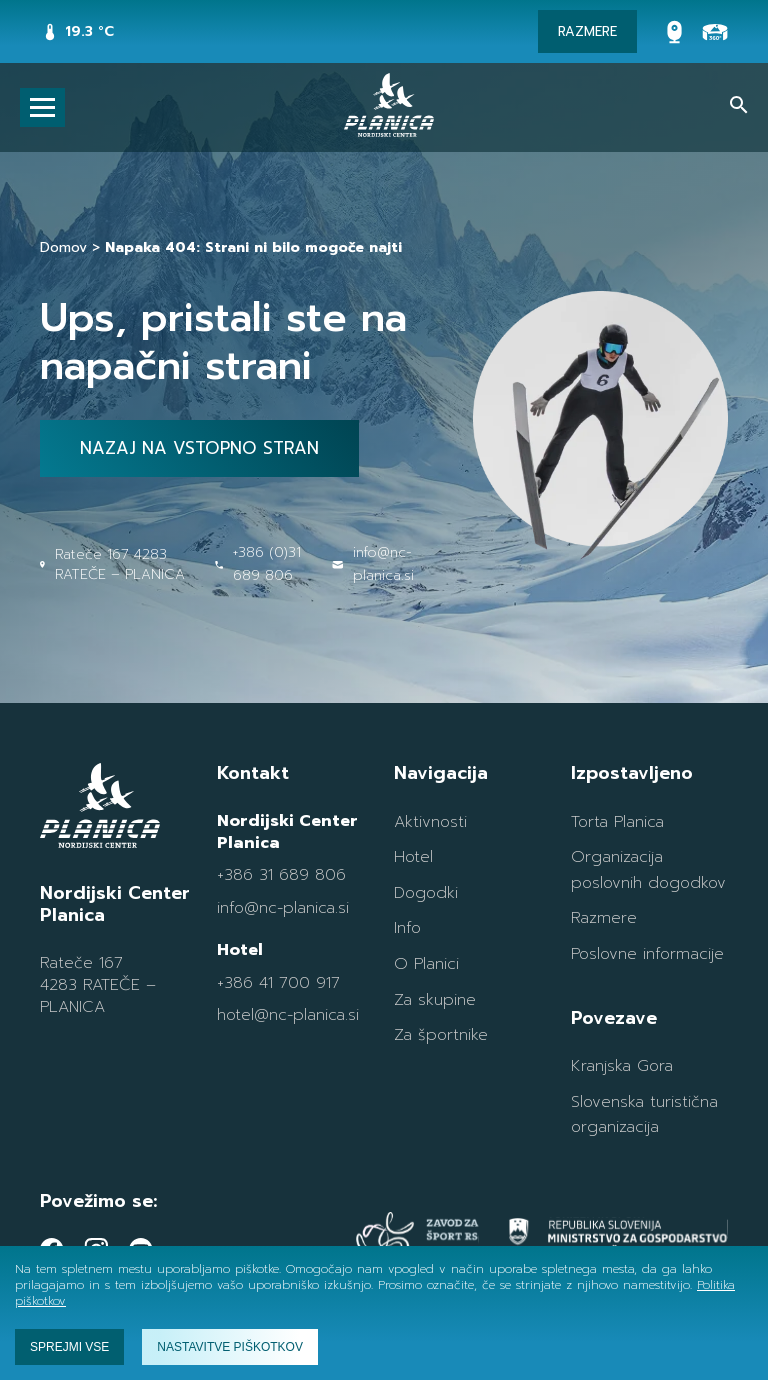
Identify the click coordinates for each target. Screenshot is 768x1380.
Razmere (604, 918)
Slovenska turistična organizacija (644, 1115)
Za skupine (435, 1000)
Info (407, 928)
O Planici (426, 964)
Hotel (413, 857)
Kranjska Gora (622, 1066)
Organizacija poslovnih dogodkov (648, 870)
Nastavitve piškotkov (230, 1347)
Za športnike (441, 1035)
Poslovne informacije (647, 954)
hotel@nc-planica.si (288, 1015)
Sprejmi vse (69, 1347)
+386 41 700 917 (278, 983)
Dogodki (426, 893)
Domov (63, 247)
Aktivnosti (430, 822)
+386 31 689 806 (281, 875)
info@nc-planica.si (283, 908)
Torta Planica (617, 822)
